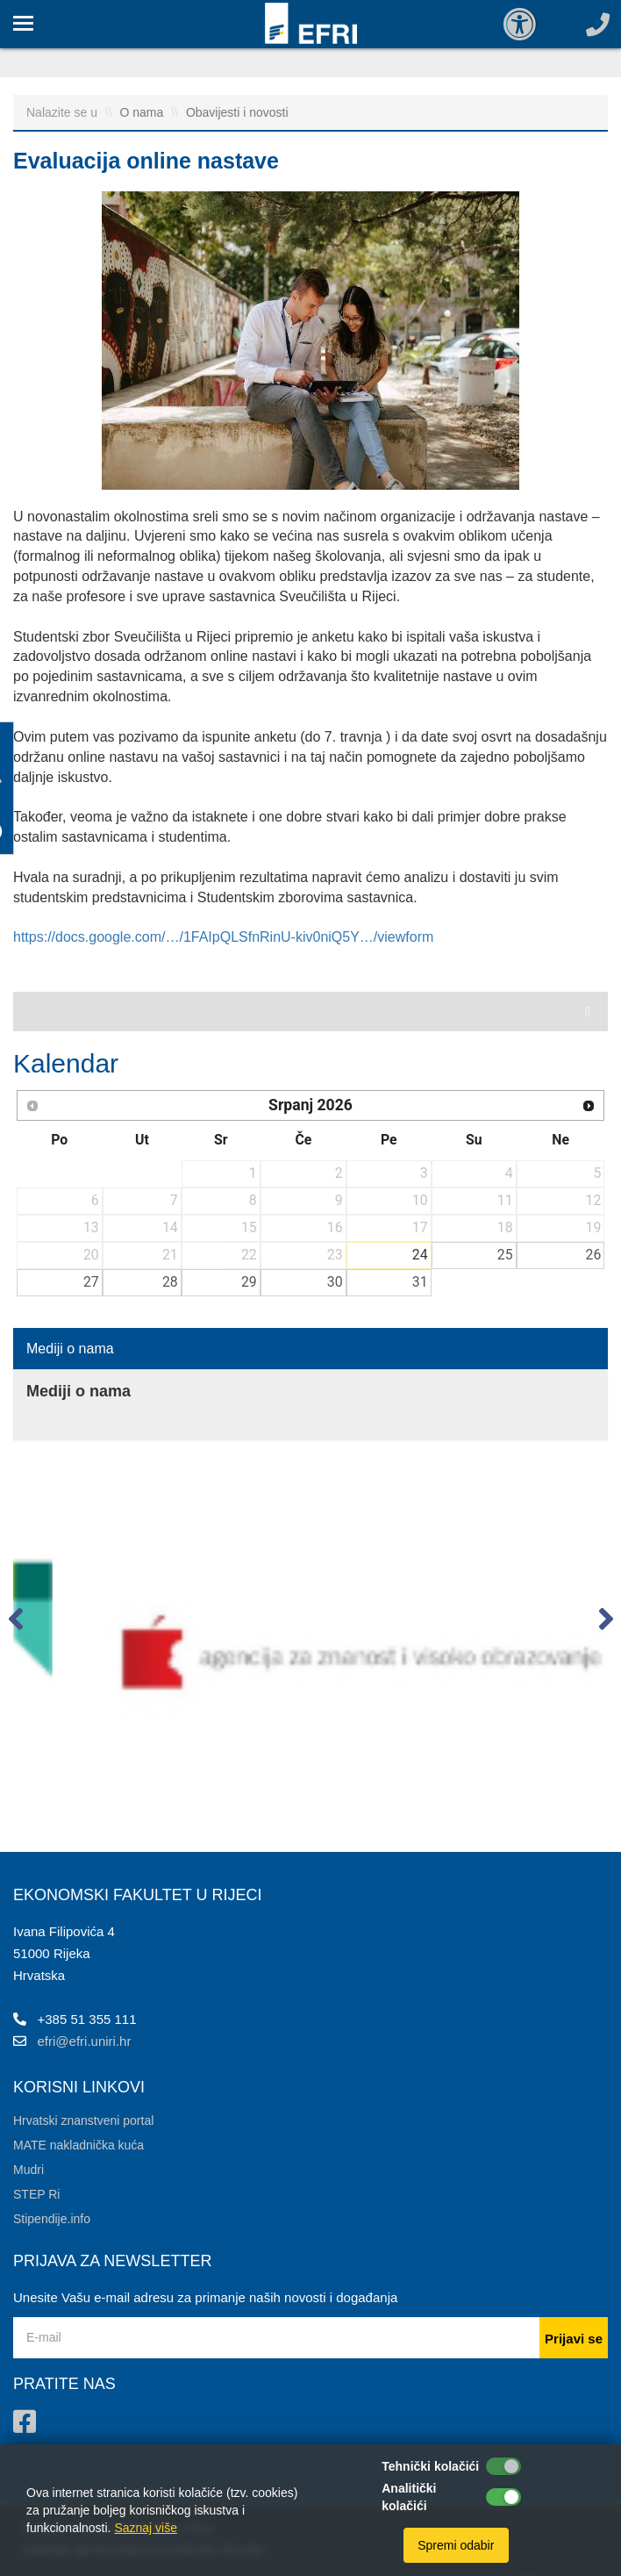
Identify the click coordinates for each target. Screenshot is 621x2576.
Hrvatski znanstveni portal (83, 2120)
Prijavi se (574, 2338)
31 (420, 1282)
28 (170, 1282)
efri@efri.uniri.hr (85, 2041)
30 (335, 1282)
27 (91, 1282)
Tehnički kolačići (430, 2466)
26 (594, 1254)
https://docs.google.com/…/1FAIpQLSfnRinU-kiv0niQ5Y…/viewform (223, 936)
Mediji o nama (70, 1348)
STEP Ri (36, 2194)
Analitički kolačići (409, 2497)
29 (249, 1282)
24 (420, 1254)
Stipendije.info (51, 2219)
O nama (144, 112)
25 (505, 1254)
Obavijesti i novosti (237, 112)
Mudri (28, 2170)
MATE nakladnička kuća (78, 2145)
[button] (15, 1623)
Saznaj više (145, 2528)
